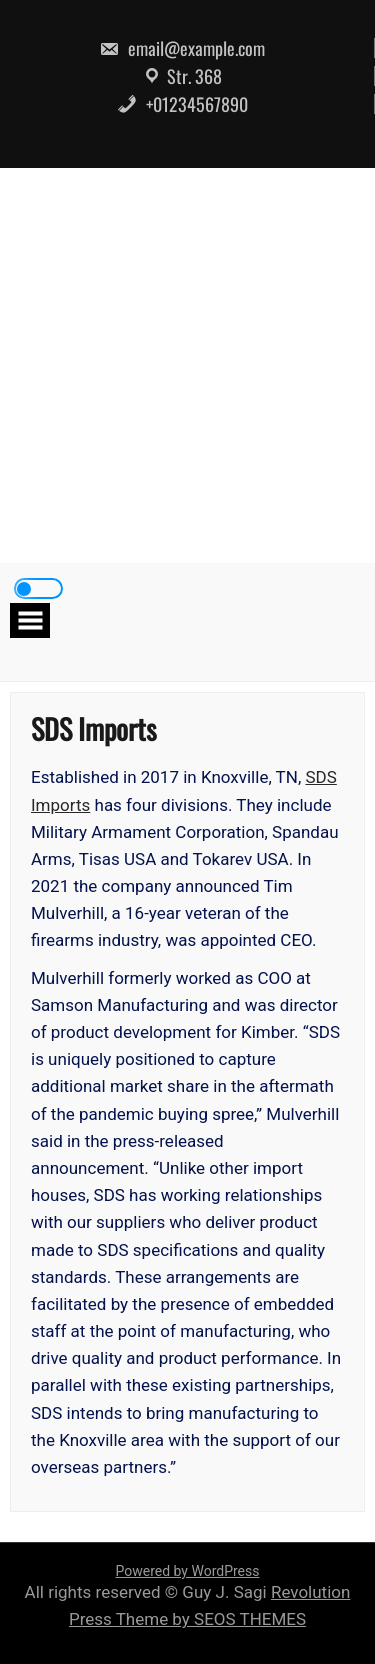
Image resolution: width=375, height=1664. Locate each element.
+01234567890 (182, 104)
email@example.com (182, 48)
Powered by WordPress (188, 1571)
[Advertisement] (187, 365)
